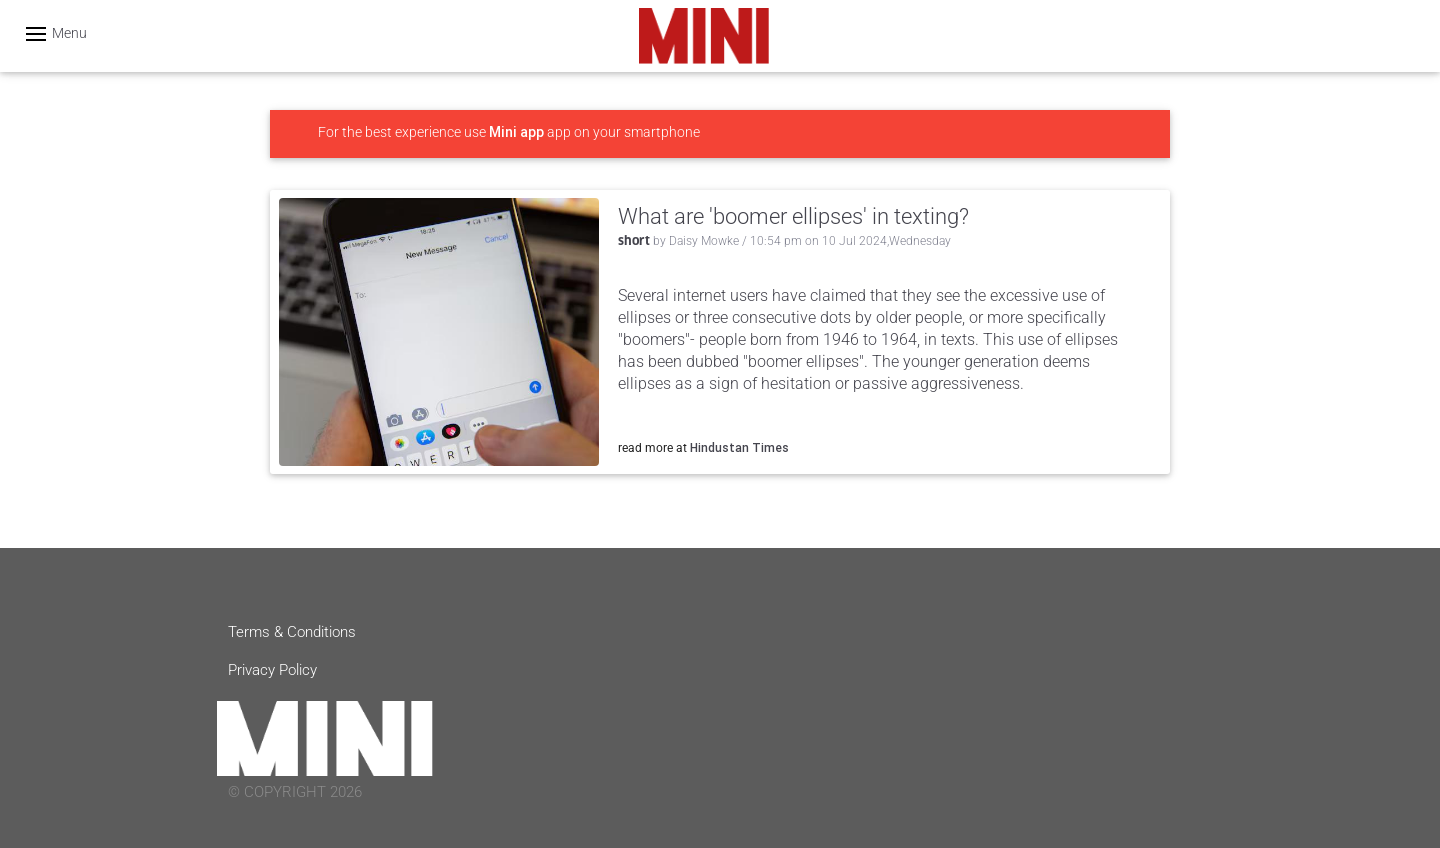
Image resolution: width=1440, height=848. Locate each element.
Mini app (516, 132)
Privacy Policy (272, 670)
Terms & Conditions (292, 632)
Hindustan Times (739, 447)
